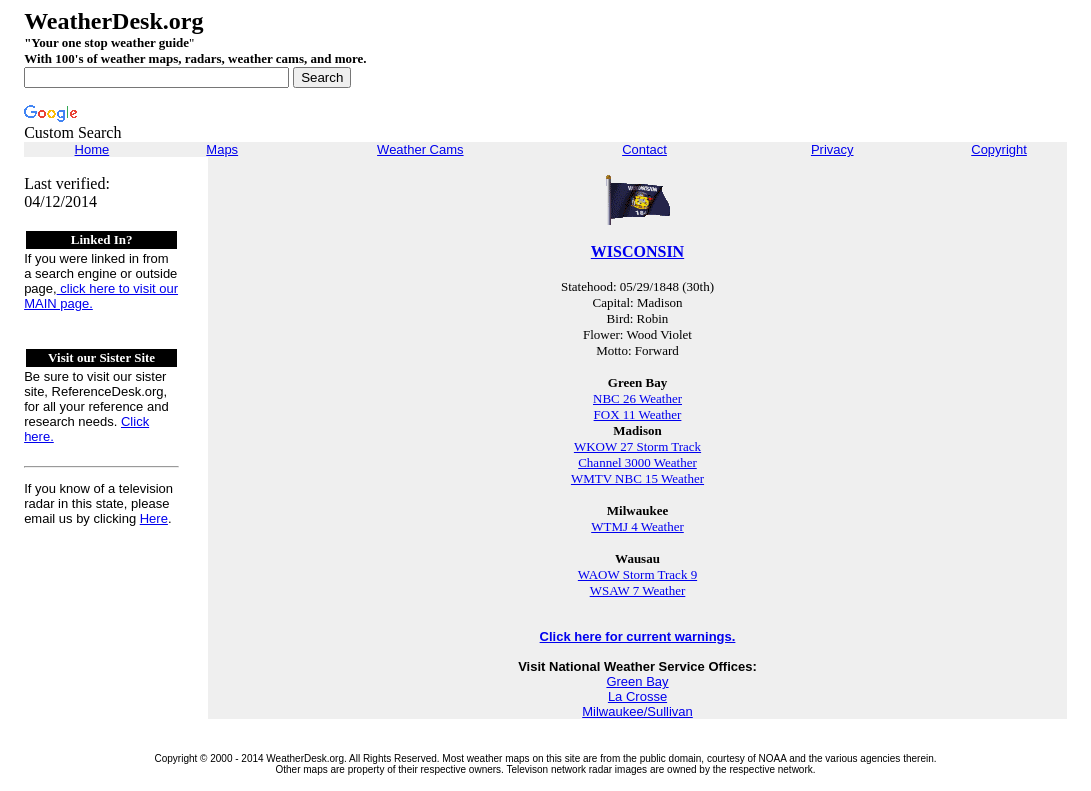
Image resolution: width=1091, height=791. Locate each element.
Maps (222, 149)
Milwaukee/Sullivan (637, 711)
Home (92, 149)
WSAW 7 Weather (638, 590)
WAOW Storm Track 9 (637, 574)
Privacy (832, 149)
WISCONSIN (637, 251)
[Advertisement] (754, 75)
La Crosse (637, 696)
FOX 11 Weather (638, 414)
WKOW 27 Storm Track (637, 446)
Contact (644, 149)
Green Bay (637, 681)
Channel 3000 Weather (637, 462)
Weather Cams (420, 149)
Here (154, 518)
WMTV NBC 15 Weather (637, 478)
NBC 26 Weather (637, 398)
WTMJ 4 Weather (637, 526)
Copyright (999, 149)
